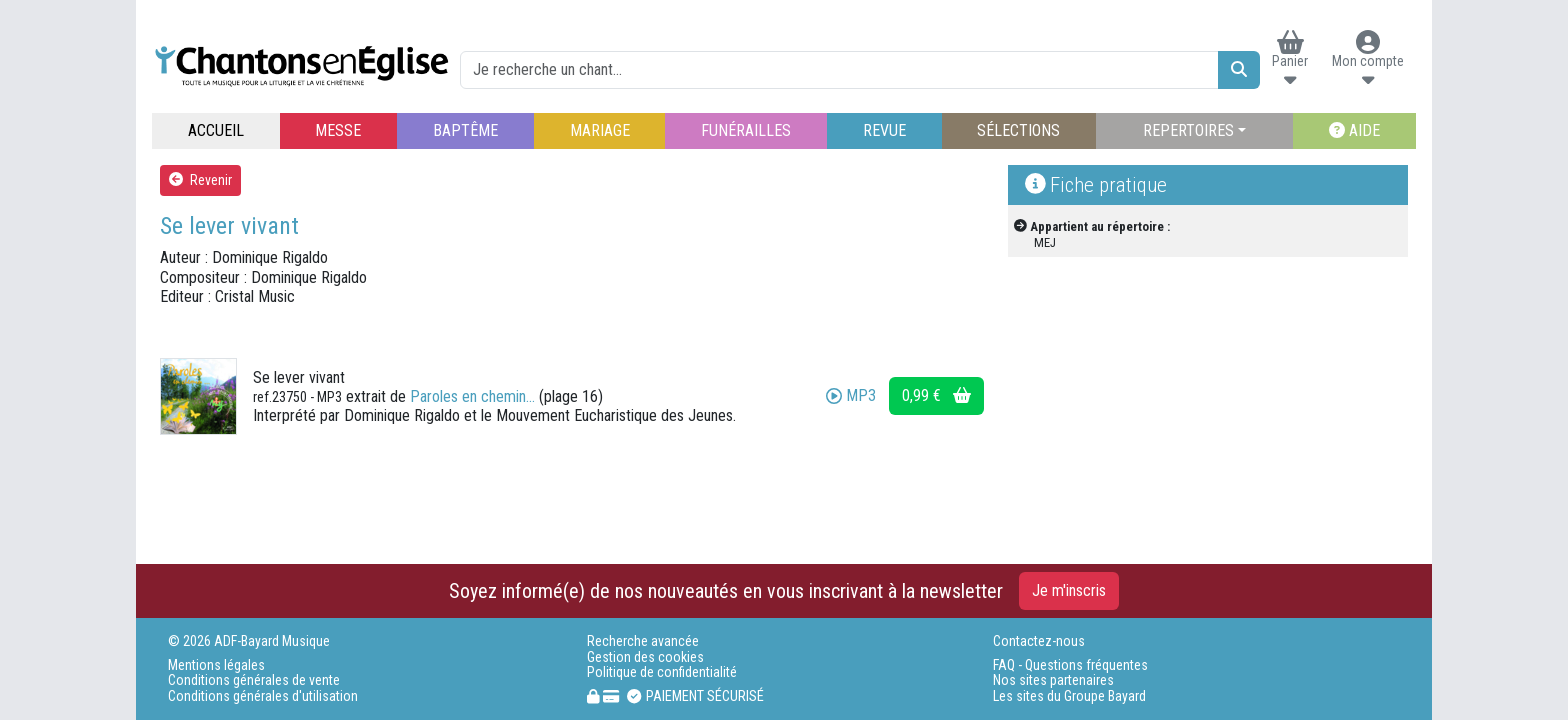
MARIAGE (600, 130)
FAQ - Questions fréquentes (1070, 665)
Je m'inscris (1069, 590)
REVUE (884, 130)
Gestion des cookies (645, 657)
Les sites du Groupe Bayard (1069, 696)
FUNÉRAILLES (746, 130)
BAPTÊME (465, 130)
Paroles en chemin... (472, 396)
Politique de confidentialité (662, 672)
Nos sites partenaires (1053, 680)
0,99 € (936, 395)
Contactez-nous (1039, 641)
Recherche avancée (643, 641)
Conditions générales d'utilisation (263, 696)
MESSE (338, 130)
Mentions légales (216, 665)
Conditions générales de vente (254, 680)
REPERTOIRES (1188, 130)
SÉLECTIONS (1018, 130)
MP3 (851, 395)
